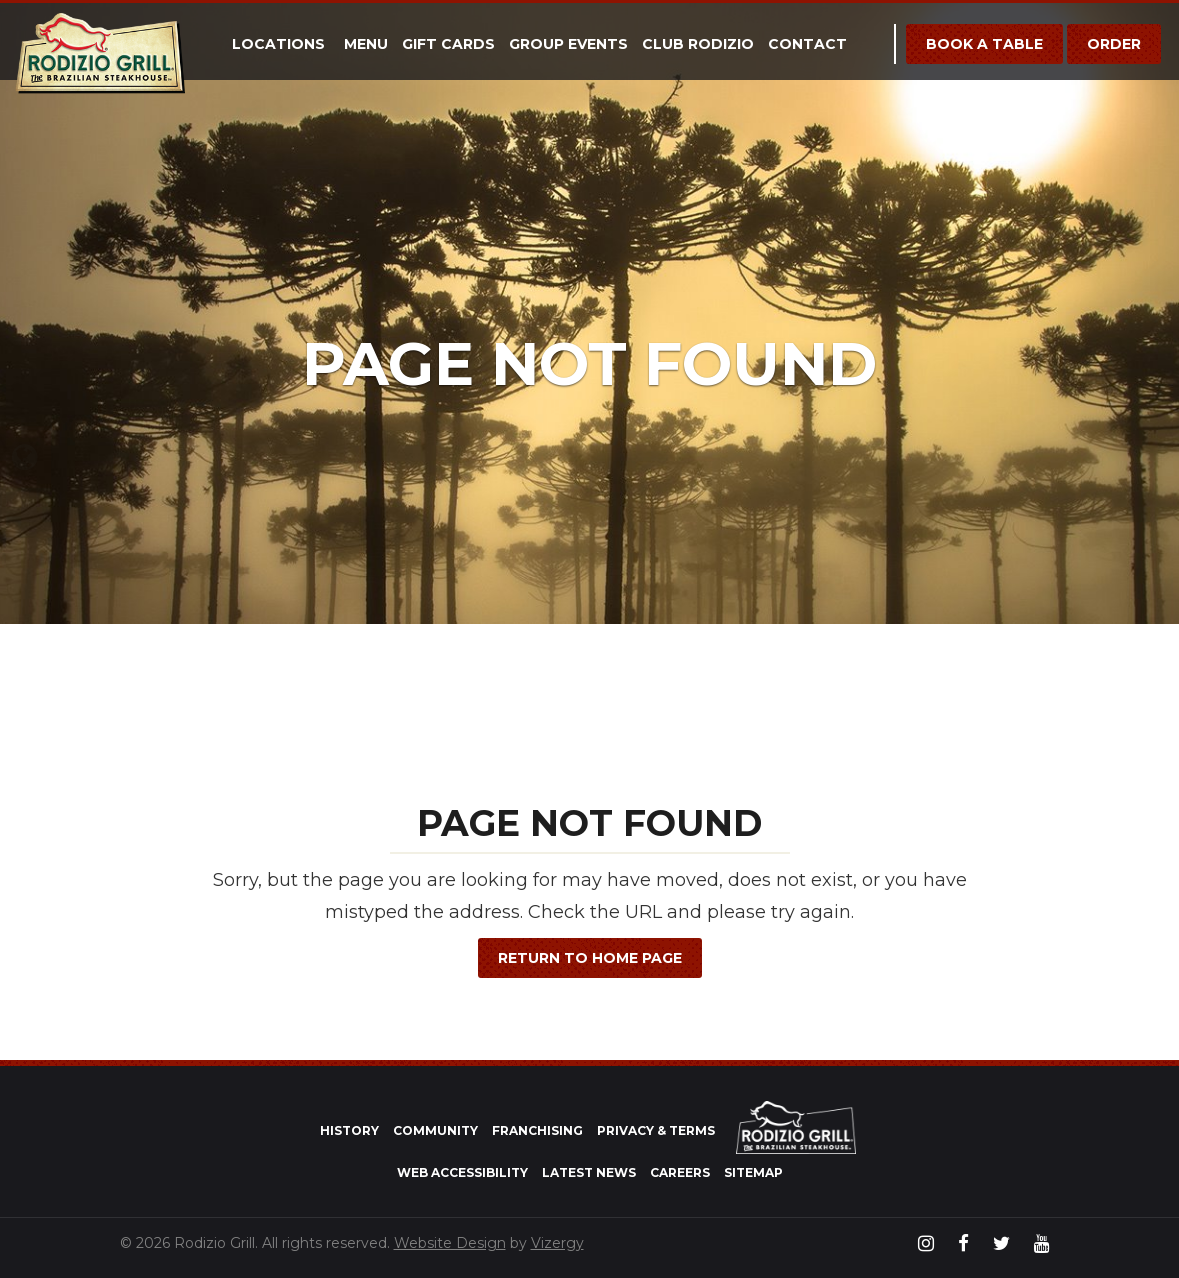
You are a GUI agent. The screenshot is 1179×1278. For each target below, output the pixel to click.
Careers (680, 1172)
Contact (807, 44)
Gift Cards (448, 44)
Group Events (568, 44)
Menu (366, 44)
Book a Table (984, 44)
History (349, 1130)
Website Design (450, 1243)
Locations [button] (278, 44)
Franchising (537, 1130)
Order (1114, 44)
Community (435, 1130)
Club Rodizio (698, 44)
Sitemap (753, 1172)
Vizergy (557, 1243)
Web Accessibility (462, 1172)
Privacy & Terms (656, 1130)
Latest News (589, 1172)
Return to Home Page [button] (590, 958)
